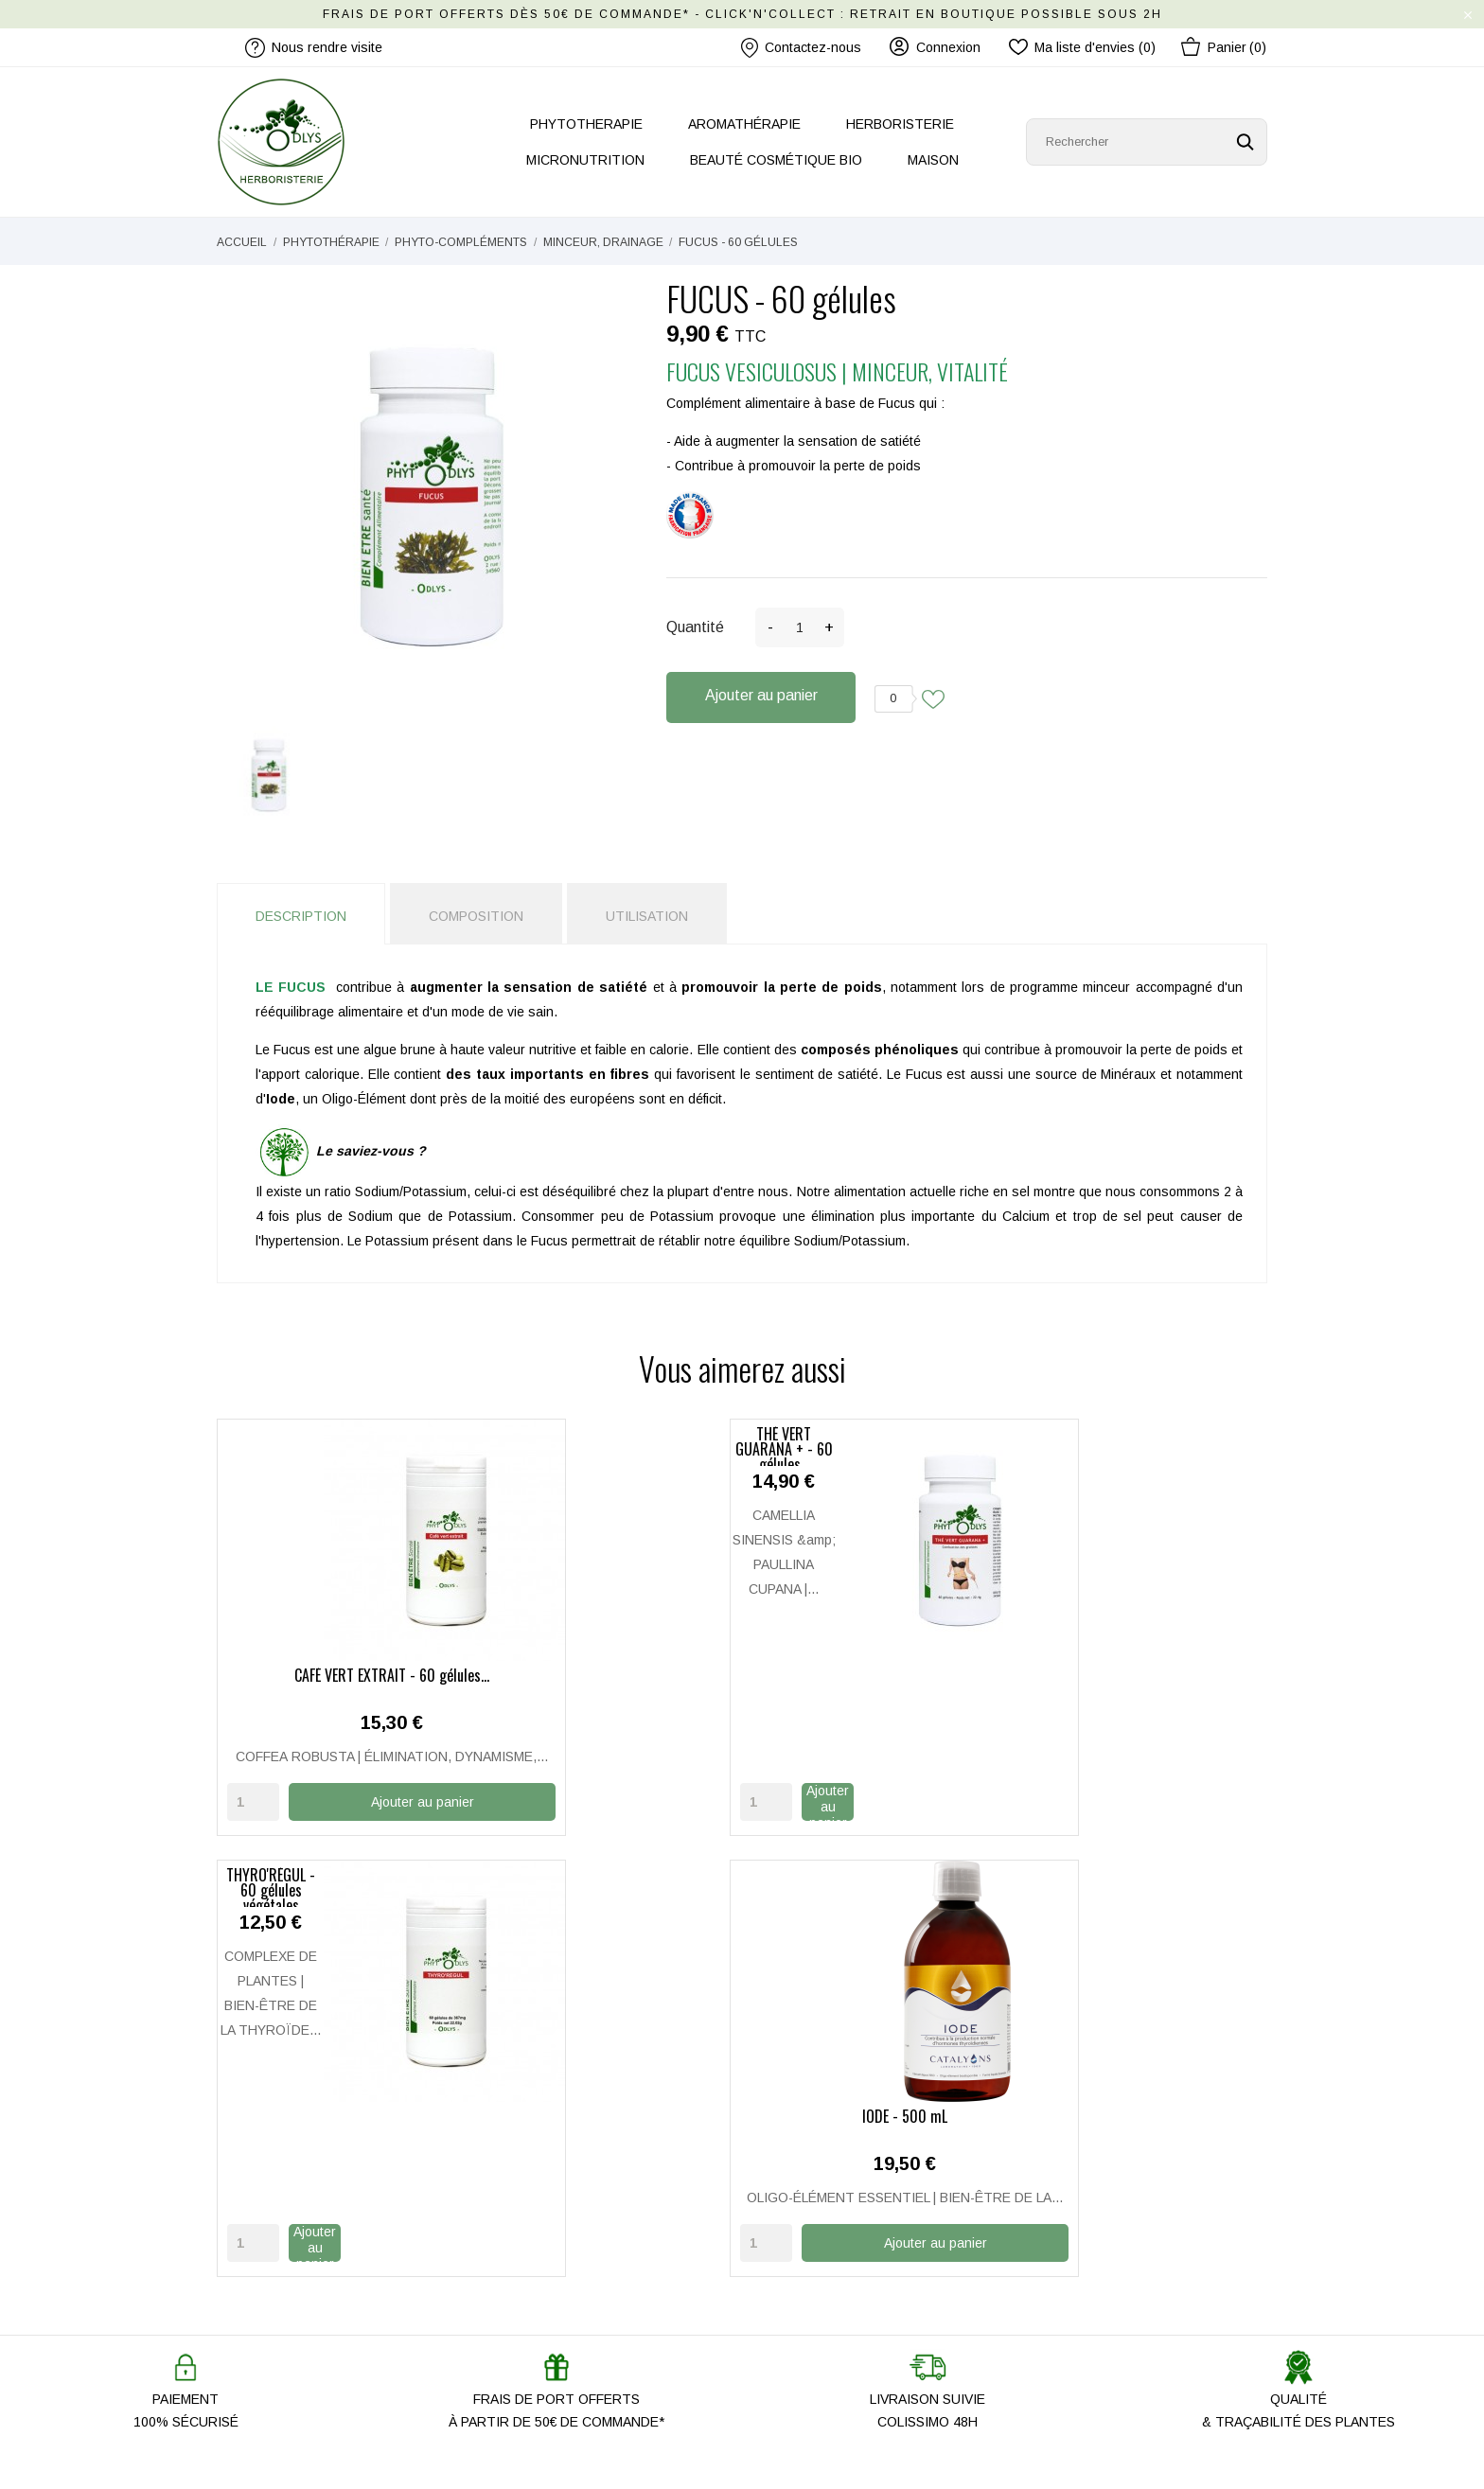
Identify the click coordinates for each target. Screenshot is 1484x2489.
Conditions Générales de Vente (850, 2319)
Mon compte (792, 2182)
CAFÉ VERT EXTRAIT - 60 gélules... (337, 1675)
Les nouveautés (534, 2292)
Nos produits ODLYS (548, 2264)
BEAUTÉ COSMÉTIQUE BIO (776, 160)
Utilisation (647, 916)
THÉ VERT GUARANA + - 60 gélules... (608, 1675)
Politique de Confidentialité (835, 2292)
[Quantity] (253, 1825)
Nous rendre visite (541, 2237)
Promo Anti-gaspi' (539, 2319)
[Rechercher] (1146, 142)
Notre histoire (527, 2182)
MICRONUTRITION (585, 160)
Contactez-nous (801, 48)
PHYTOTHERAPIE (586, 124)
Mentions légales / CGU (827, 2264)
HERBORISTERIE (900, 124)
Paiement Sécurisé (812, 2237)
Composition (476, 916)
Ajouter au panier (761, 695)
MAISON (933, 160)
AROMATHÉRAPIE (744, 124)
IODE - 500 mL (1147, 1675)
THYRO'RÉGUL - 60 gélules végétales (877, 1675)
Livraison (783, 2209)
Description (301, 916)
